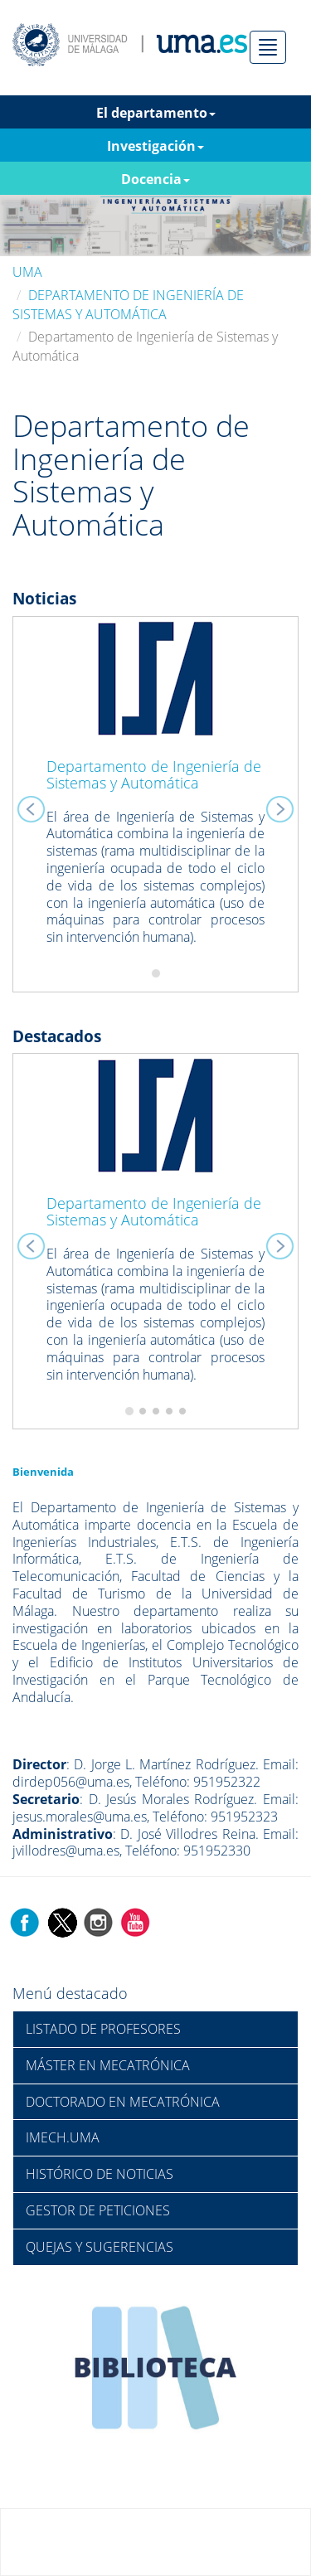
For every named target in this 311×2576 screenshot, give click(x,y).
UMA (27, 272)
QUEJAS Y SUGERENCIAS (99, 2247)
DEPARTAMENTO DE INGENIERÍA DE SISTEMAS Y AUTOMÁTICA (128, 304)
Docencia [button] (155, 179)
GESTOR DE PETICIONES (98, 2210)
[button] (34, 804)
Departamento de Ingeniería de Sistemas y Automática (153, 774)
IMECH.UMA (63, 2137)
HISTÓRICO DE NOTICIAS (99, 2174)
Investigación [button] (155, 146)
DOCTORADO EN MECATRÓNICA (123, 2102)
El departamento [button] (156, 113)
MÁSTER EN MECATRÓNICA (108, 2065)
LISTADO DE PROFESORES (103, 2029)
